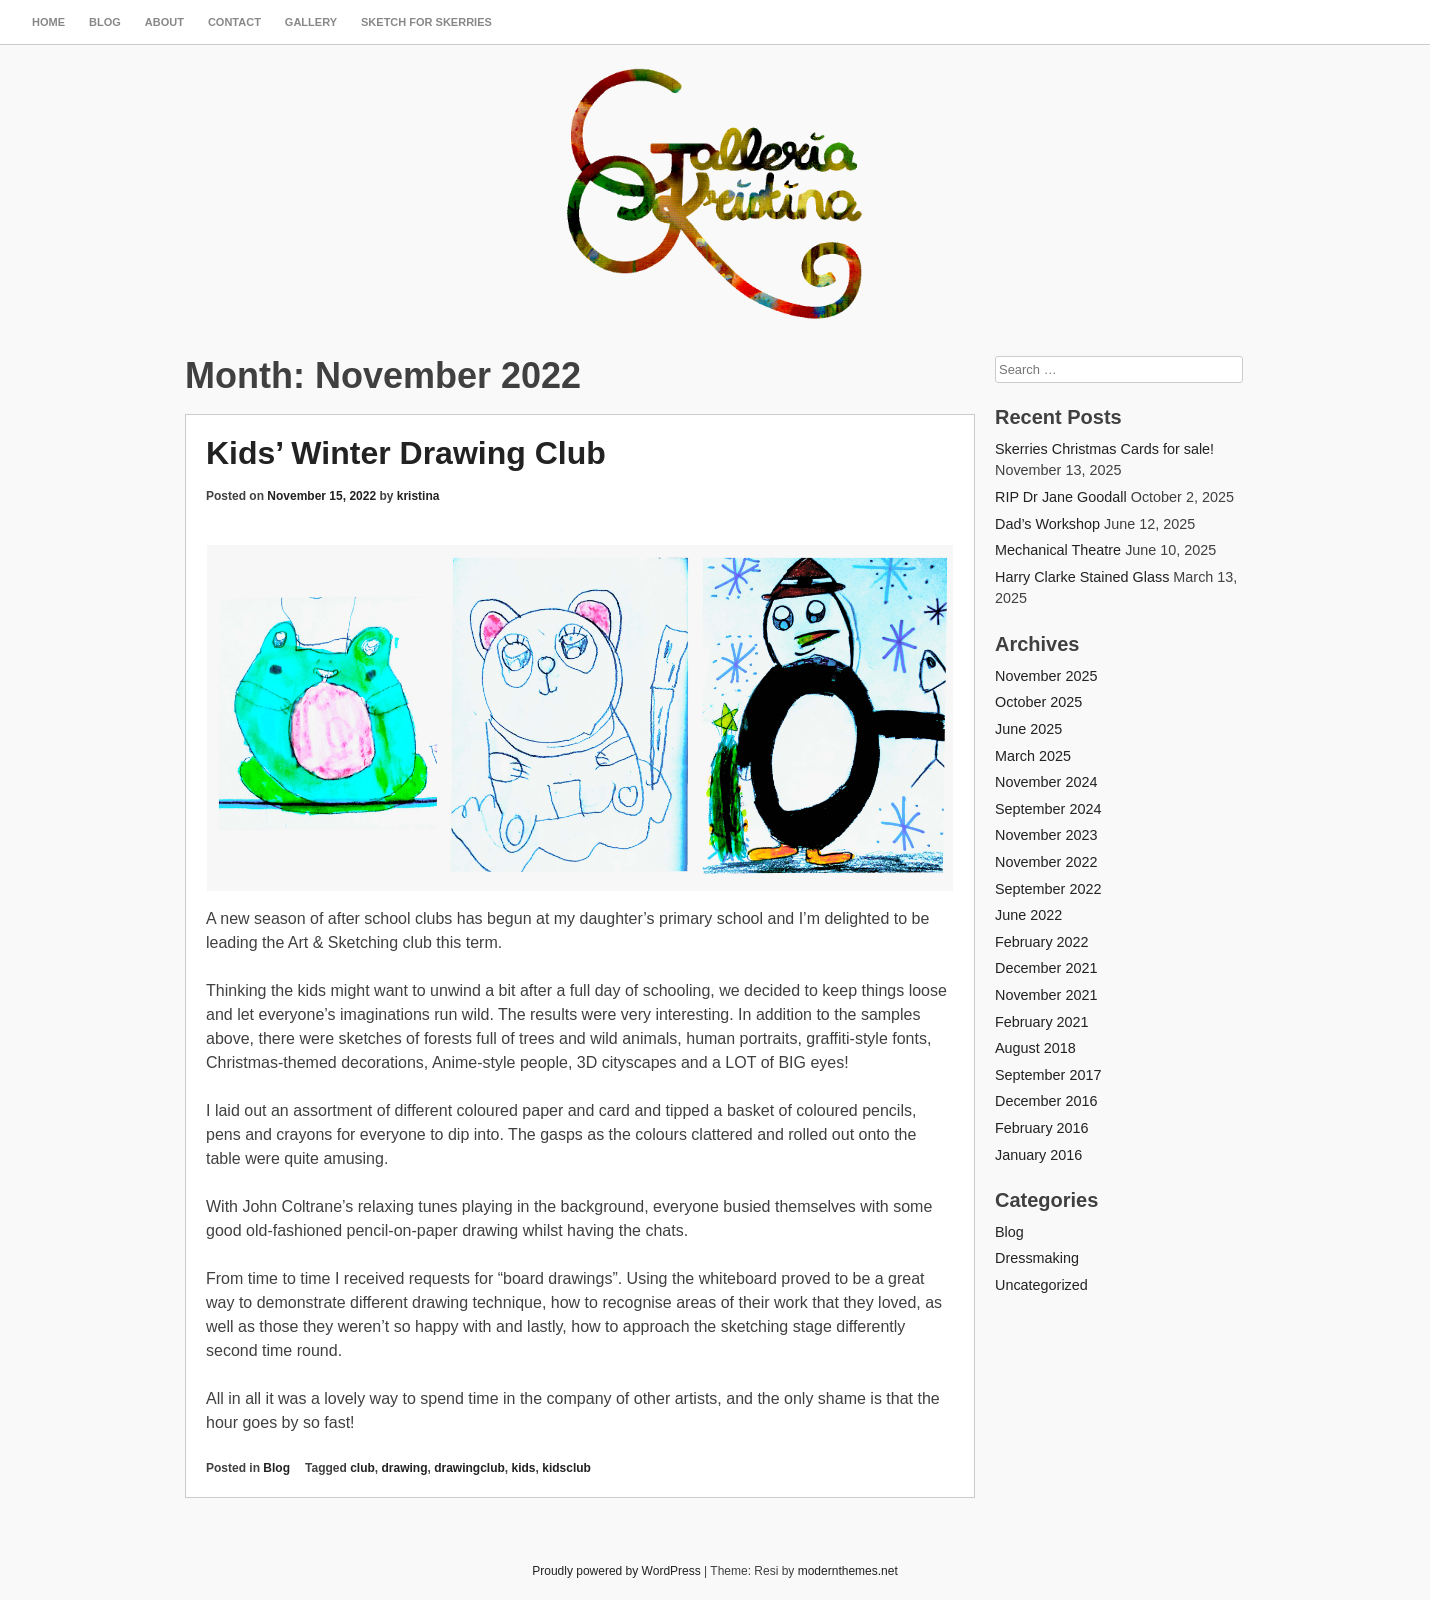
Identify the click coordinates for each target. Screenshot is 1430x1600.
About (164, 22)
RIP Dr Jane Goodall (1061, 497)
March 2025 (1033, 756)
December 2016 (1046, 1101)
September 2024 (1048, 809)
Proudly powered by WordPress (616, 1571)
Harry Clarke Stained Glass (1082, 577)
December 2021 (1046, 968)
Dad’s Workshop (1047, 524)
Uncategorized (1041, 1285)
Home (48, 22)
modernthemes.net (848, 1571)
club (362, 1468)
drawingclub (469, 1468)
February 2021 (1042, 1022)
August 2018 (1035, 1048)
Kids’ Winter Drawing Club (406, 453)
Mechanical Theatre (1058, 550)
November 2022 (1046, 862)
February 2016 (1042, 1128)
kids (524, 1468)
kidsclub (566, 1468)
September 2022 (1048, 889)
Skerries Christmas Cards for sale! (1104, 449)
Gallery (311, 22)
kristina (418, 496)
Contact (234, 22)
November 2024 (1046, 782)
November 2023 (1046, 835)
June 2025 (1028, 729)
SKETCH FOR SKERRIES (426, 22)
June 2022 (1028, 915)
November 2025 (1046, 676)
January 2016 (1038, 1155)
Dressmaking (1037, 1258)
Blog (105, 22)
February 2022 (1042, 942)
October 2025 (1038, 702)
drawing (404, 1468)
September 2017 (1048, 1075)
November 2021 (1046, 995)
